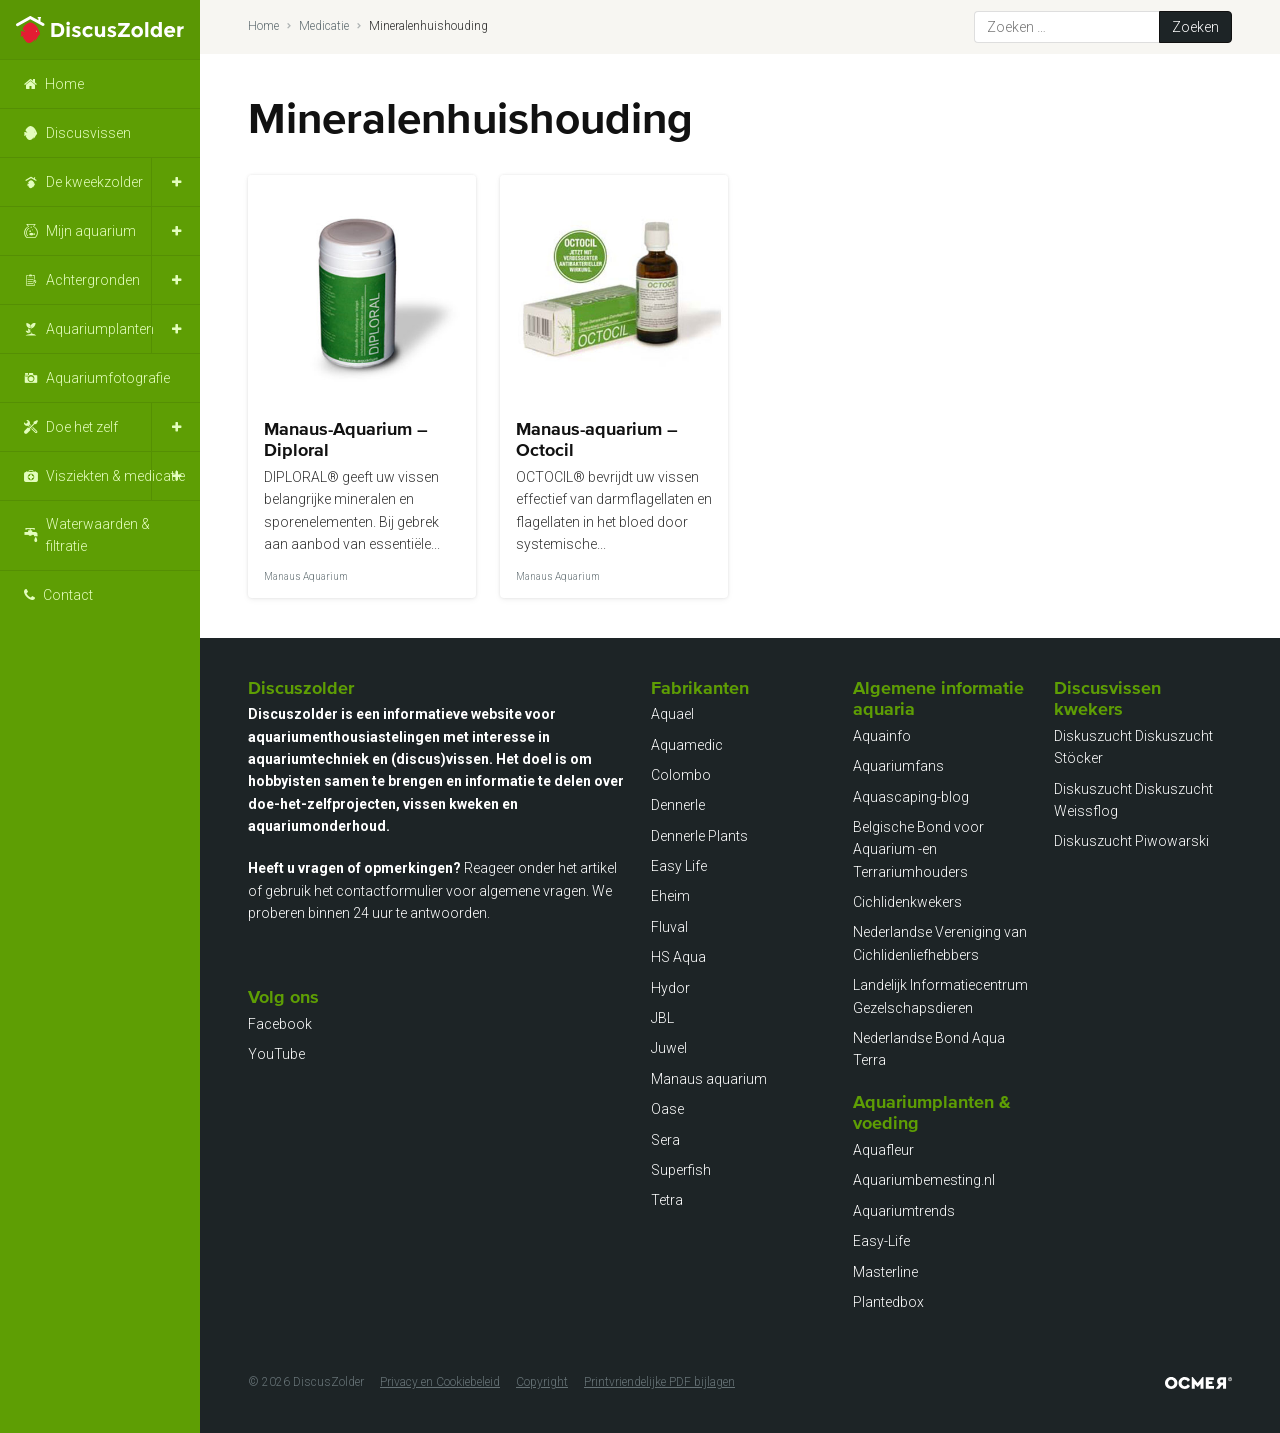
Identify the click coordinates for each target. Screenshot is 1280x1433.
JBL (662, 1018)
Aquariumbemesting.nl (924, 1180)
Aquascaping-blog (911, 797)
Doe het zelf (82, 427)
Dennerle (678, 805)
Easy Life (679, 866)
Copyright (542, 1382)
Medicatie (324, 26)
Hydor (670, 988)
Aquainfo (882, 736)
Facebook (280, 1024)
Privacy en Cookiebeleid (440, 1382)
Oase (667, 1109)
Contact (68, 595)
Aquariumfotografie (108, 378)
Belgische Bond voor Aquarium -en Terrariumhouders (918, 849)
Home (64, 84)
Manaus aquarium (709, 1079)
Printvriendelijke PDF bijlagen (659, 1382)
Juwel (669, 1048)
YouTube (276, 1054)
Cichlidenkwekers (907, 902)
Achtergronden (93, 280)
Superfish (681, 1170)
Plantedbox (888, 1302)
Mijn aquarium (91, 231)
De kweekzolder (94, 182)
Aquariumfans (898, 766)
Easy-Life (881, 1241)
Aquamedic (687, 745)
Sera (665, 1140)
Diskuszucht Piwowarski (1131, 841)
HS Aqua (678, 957)
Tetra (667, 1200)
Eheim (670, 896)
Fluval (669, 927)
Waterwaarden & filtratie (98, 535)
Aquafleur (883, 1150)
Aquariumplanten (100, 329)
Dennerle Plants (699, 836)
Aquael (672, 714)
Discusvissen (88, 133)
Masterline (885, 1272)
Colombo (681, 775)
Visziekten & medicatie (115, 476)
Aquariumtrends (904, 1211)
